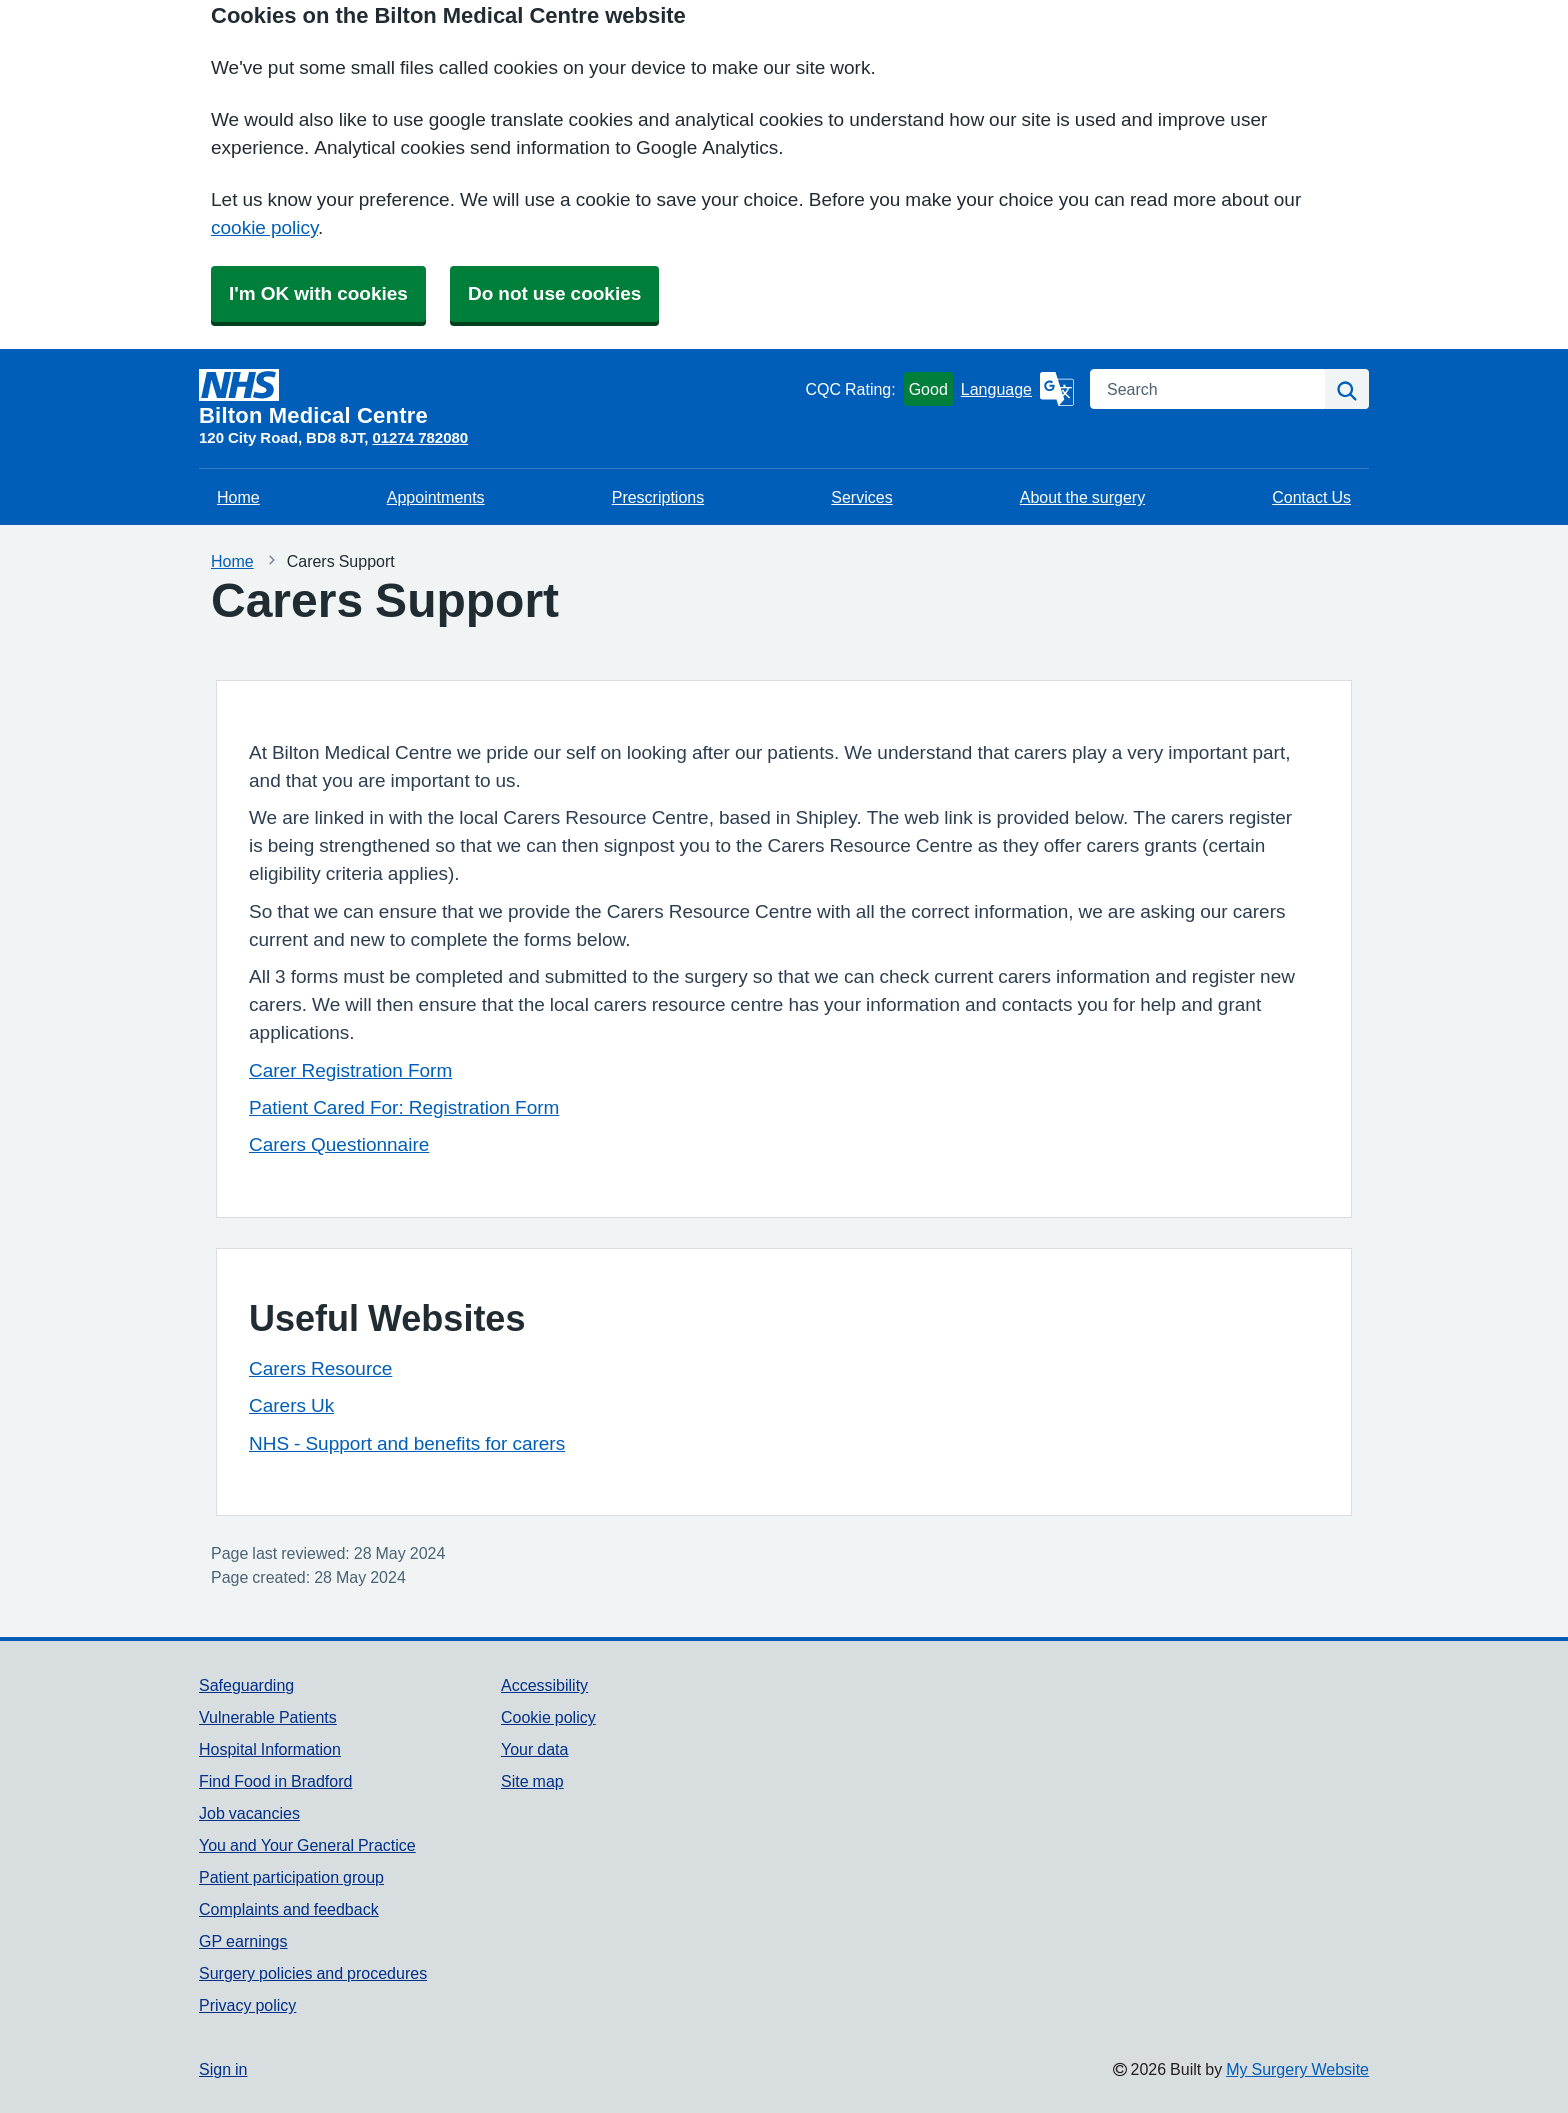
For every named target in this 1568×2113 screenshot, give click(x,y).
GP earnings (243, 1941)
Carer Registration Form (350, 1070)
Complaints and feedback (289, 1909)
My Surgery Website (1297, 2069)
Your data (534, 1749)
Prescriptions (658, 497)
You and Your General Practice (307, 1845)
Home (238, 497)
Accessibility (544, 1685)
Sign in (223, 2069)
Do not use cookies (554, 293)
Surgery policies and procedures (313, 1973)
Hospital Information (270, 1749)
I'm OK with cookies (318, 293)
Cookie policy (548, 1717)
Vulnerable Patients (268, 1717)
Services (861, 497)
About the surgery (1082, 497)
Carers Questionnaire (339, 1144)
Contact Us (1311, 497)
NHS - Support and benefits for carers (407, 1443)
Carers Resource (320, 1368)
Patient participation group (291, 1877)
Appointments (436, 497)
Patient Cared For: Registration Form (404, 1107)
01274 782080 (420, 437)
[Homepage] (498, 398)
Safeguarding (246, 1685)
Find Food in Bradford (275, 1781)
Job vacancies (249, 1813)
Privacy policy (247, 2005)
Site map (532, 1781)
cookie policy (264, 227)
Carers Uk (291, 1405)
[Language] (1017, 389)
